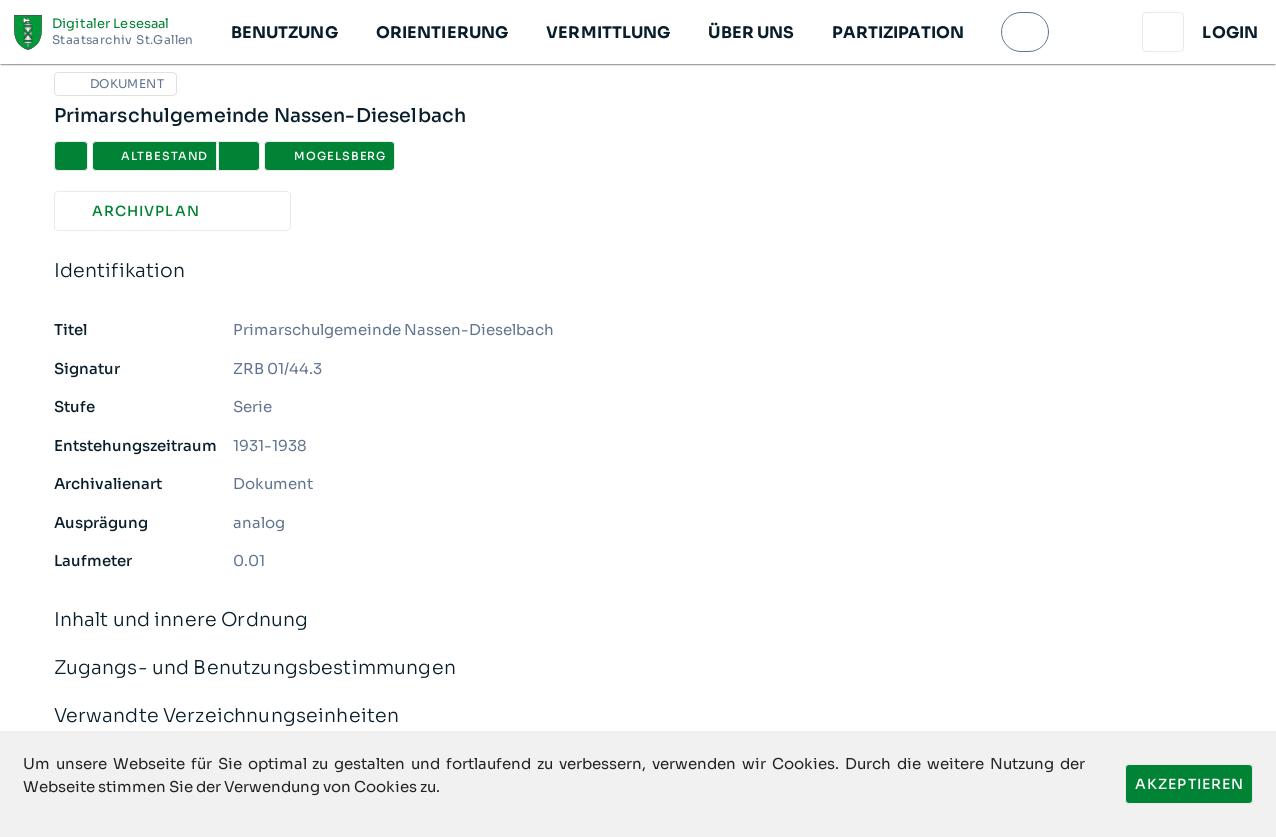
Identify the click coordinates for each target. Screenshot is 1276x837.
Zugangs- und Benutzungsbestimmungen (638, 668)
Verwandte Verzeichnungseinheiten (638, 716)
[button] (283, 32)
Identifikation (638, 271)
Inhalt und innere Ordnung (638, 620)
